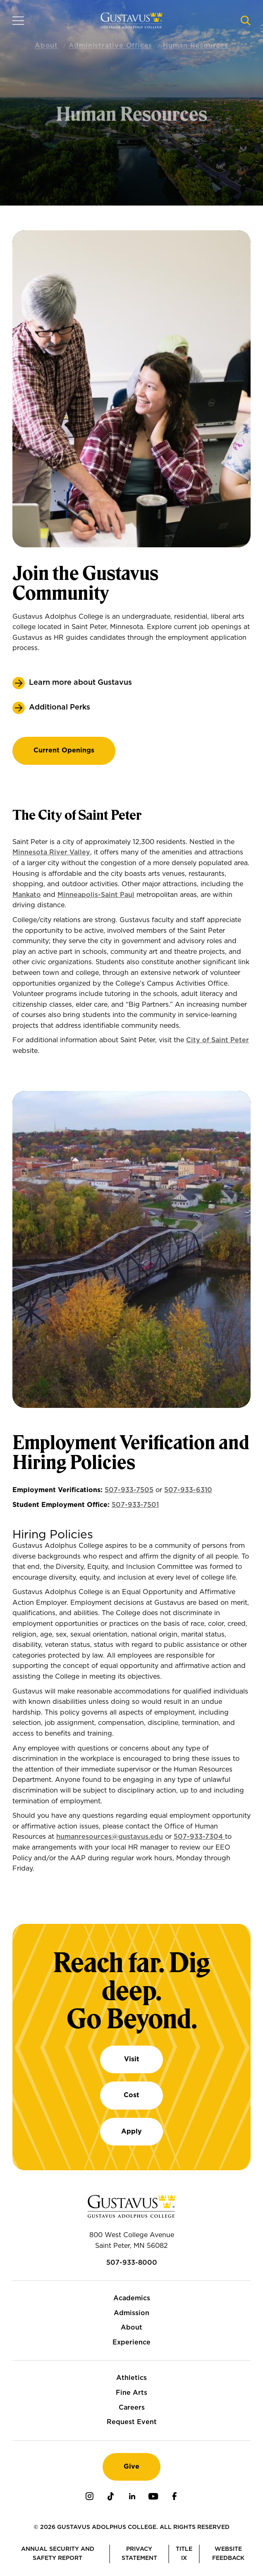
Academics (131, 2298)
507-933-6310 (188, 1490)
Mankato (26, 895)
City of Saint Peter (217, 1040)
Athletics (131, 2378)
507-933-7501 (135, 1505)
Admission (131, 2313)
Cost (131, 2095)
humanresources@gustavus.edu (109, 1836)
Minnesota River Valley (51, 852)
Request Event (132, 2422)
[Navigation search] (246, 21)
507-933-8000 (131, 2262)
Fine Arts (131, 2392)
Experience (131, 2342)
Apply (131, 2131)
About (131, 2327)
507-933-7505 (129, 1490)
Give (131, 2466)
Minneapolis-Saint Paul (95, 895)
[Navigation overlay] (18, 21)
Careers (132, 2407)
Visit (131, 2059)
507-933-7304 (199, 1836)
